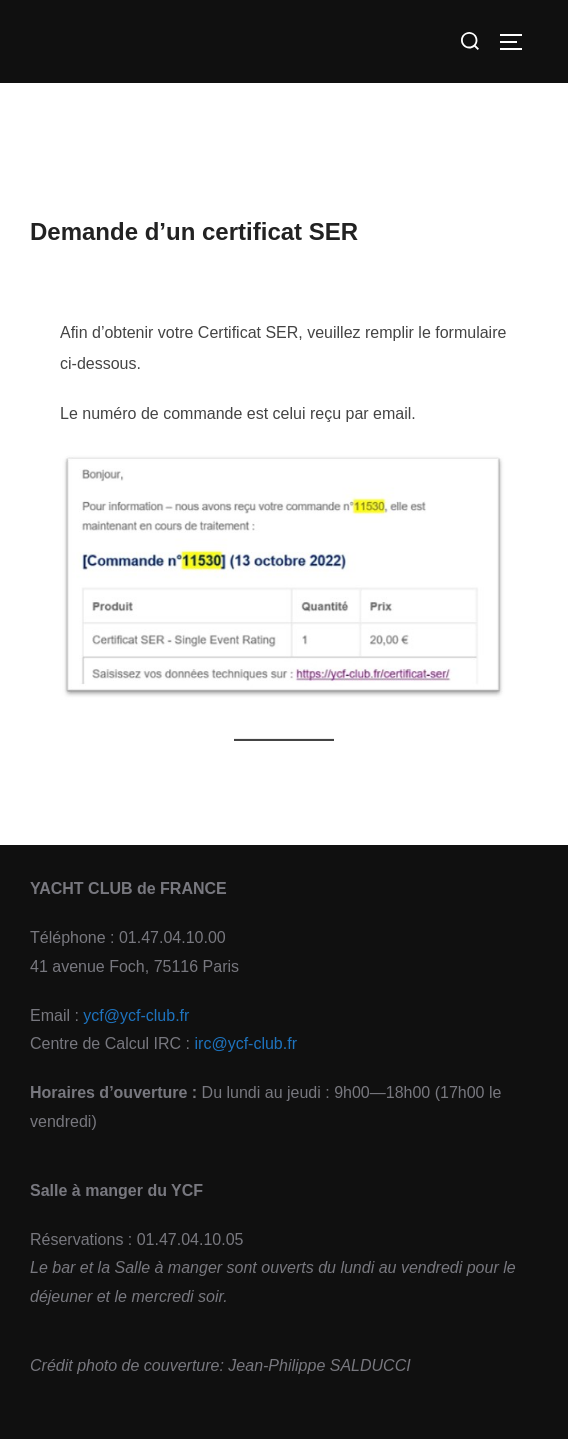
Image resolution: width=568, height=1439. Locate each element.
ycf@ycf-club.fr (136, 1015)
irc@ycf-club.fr (246, 1043)
